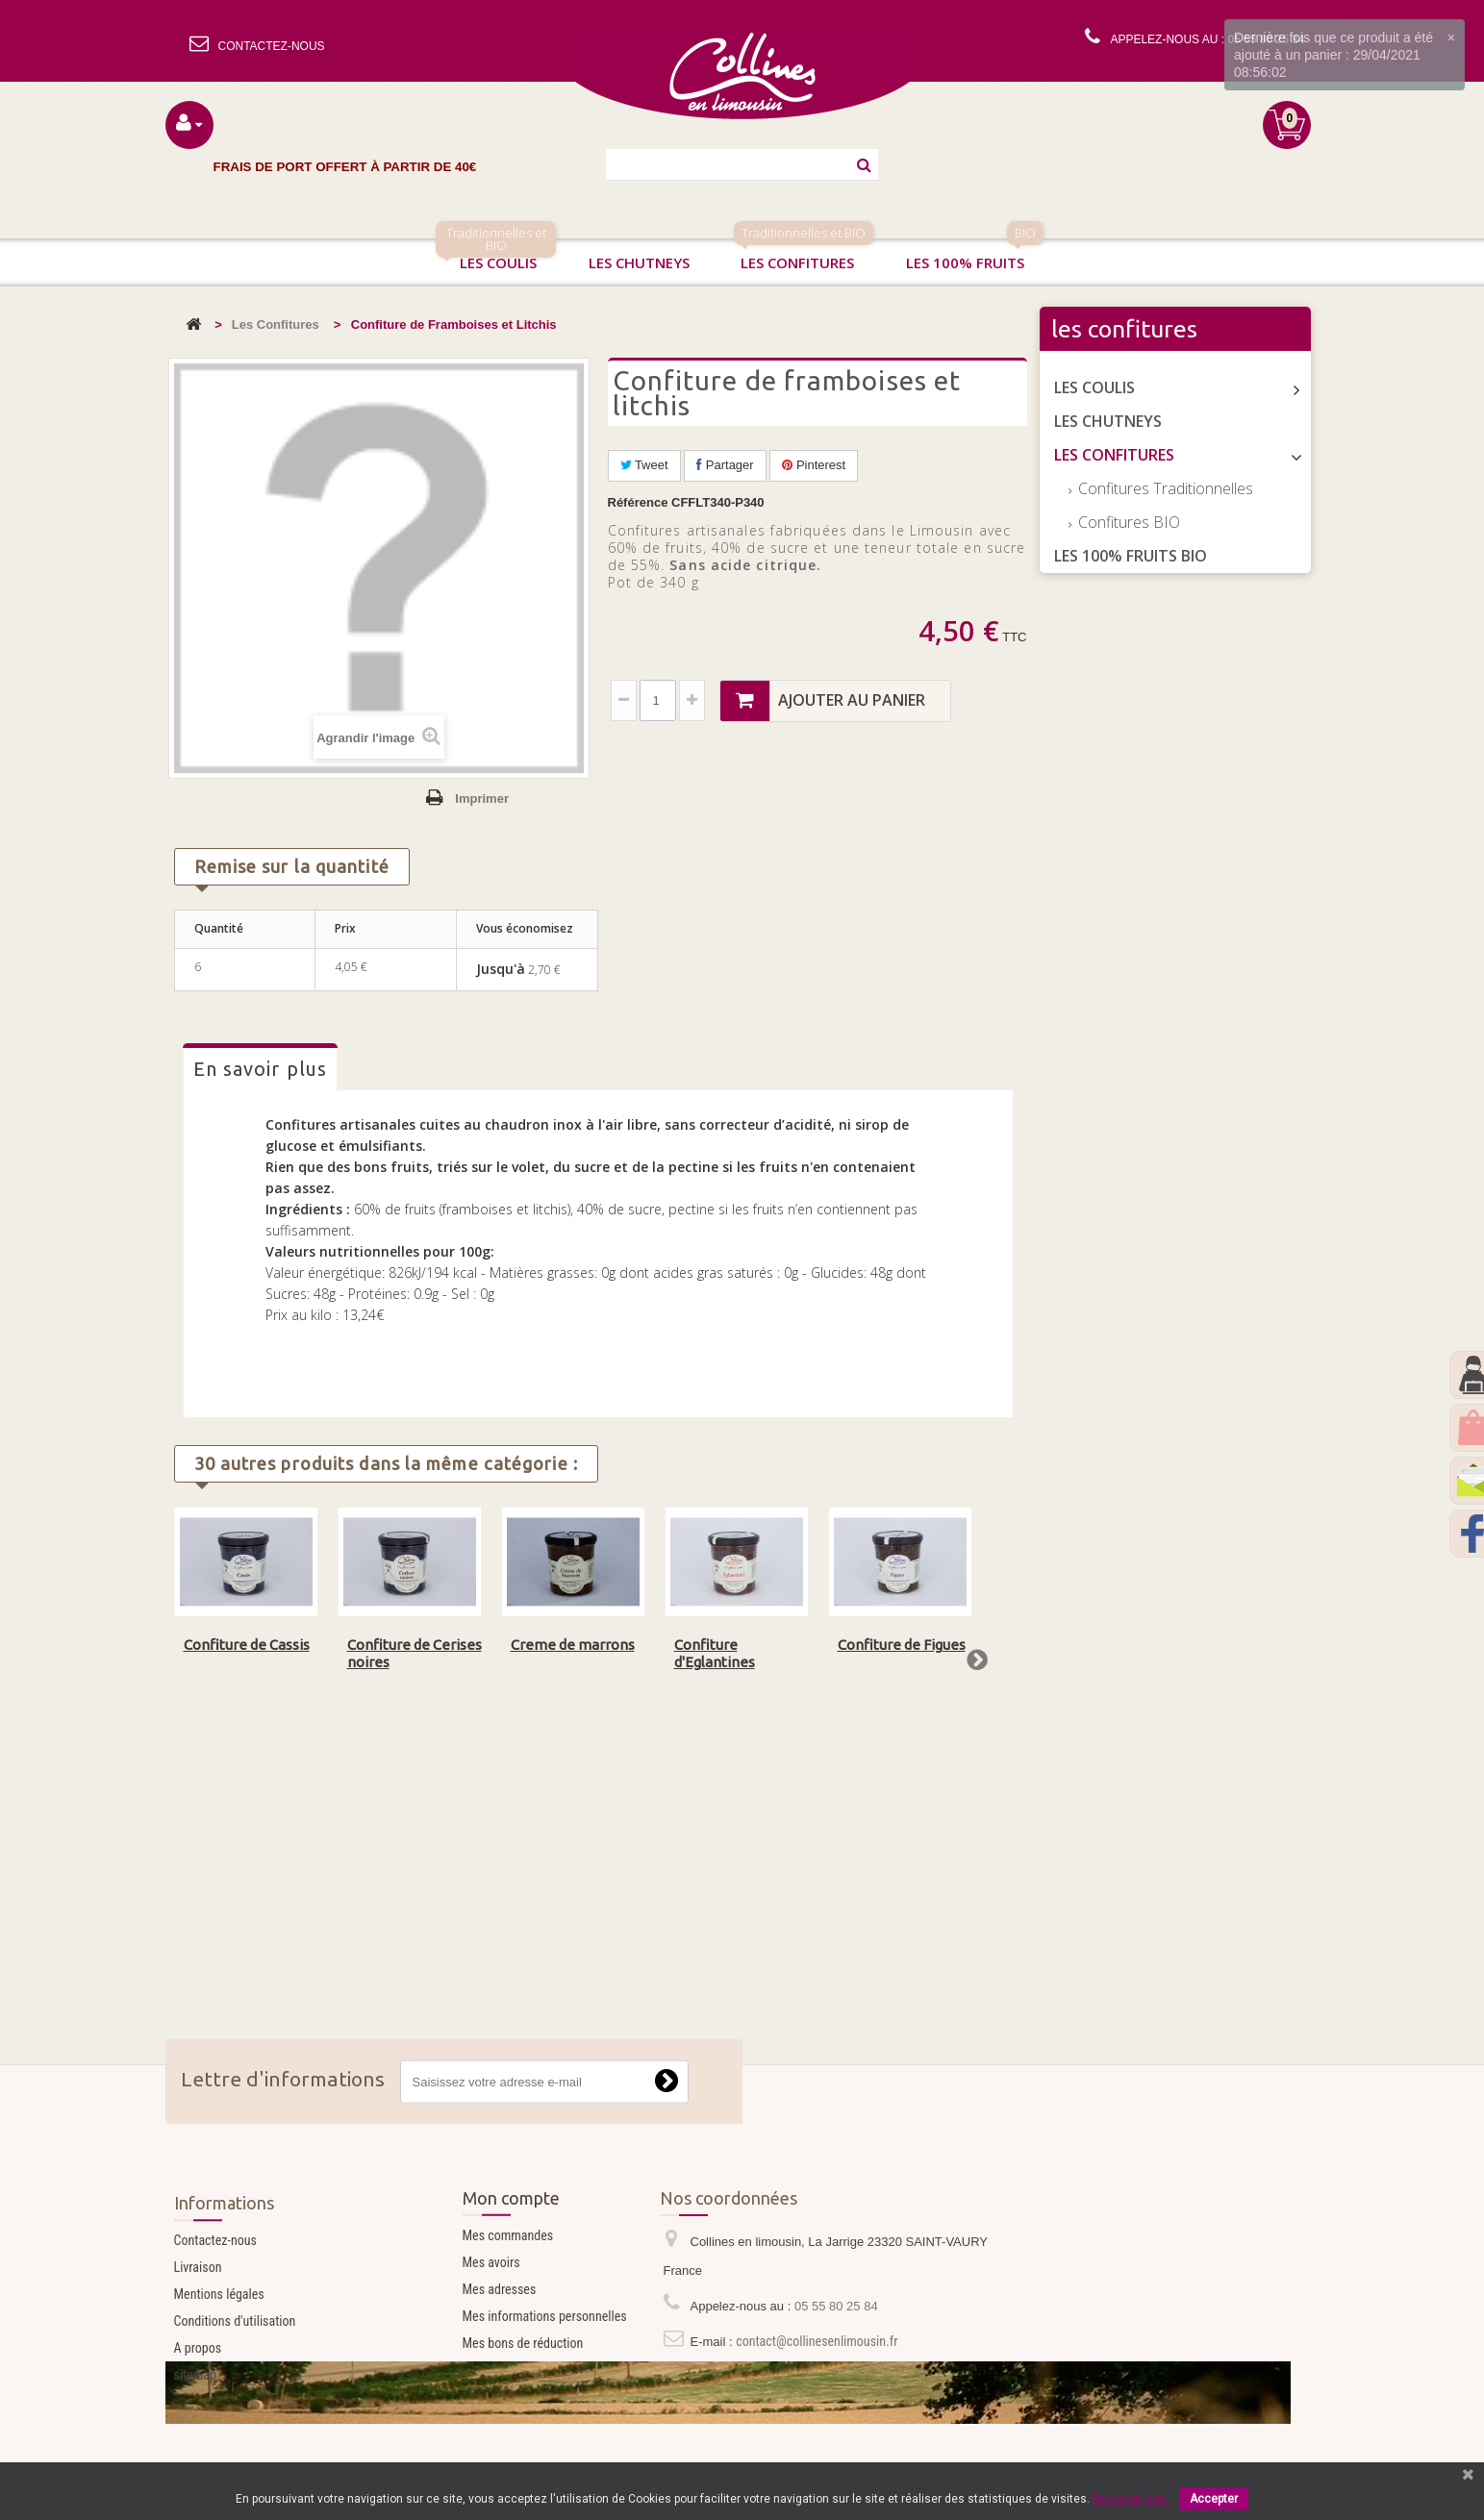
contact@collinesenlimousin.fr (816, 2406)
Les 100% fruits (975, 255)
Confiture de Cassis (247, 1644)
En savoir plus (260, 1069)
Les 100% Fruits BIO (1130, 555)
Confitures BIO (1127, 522)
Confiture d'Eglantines (714, 1653)
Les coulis (496, 255)
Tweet (644, 465)
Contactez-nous (215, 2315)
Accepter (1214, 2499)
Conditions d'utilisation (235, 2396)
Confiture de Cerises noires (414, 1653)
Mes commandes (508, 2300)
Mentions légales (219, 2369)
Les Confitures (275, 324)
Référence (638, 502)
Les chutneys (639, 262)
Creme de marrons (573, 1644)
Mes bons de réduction (523, 2408)
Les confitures (803, 255)
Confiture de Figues (902, 1644)
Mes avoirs (491, 2327)
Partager (724, 465)
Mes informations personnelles (545, 2381)
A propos (198, 2423)
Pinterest (813, 465)
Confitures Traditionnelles (1163, 488)
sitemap (195, 2450)
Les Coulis (1094, 387)
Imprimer (482, 798)
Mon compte (511, 2263)
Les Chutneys (1108, 421)
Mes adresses (500, 2354)
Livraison (198, 2342)
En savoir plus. (1131, 2499)
